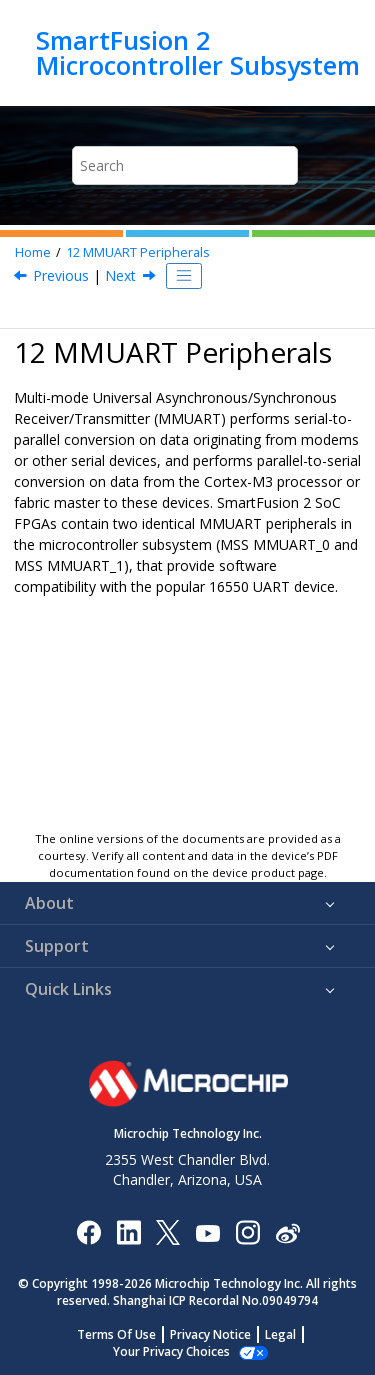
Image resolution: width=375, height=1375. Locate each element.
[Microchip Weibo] (287, 1231)
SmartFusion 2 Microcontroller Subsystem (198, 52)
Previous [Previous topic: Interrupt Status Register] (61, 275)
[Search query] (185, 165)
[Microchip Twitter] (168, 1231)
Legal (280, 1334)
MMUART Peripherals (138, 252)
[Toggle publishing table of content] (184, 276)
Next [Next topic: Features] (120, 275)
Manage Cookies (171, 1351)
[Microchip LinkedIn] (128, 1231)
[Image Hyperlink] (207, 1231)
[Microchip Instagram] (247, 1231)
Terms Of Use (116, 1334)
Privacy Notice (210, 1334)
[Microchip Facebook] (88, 1231)
